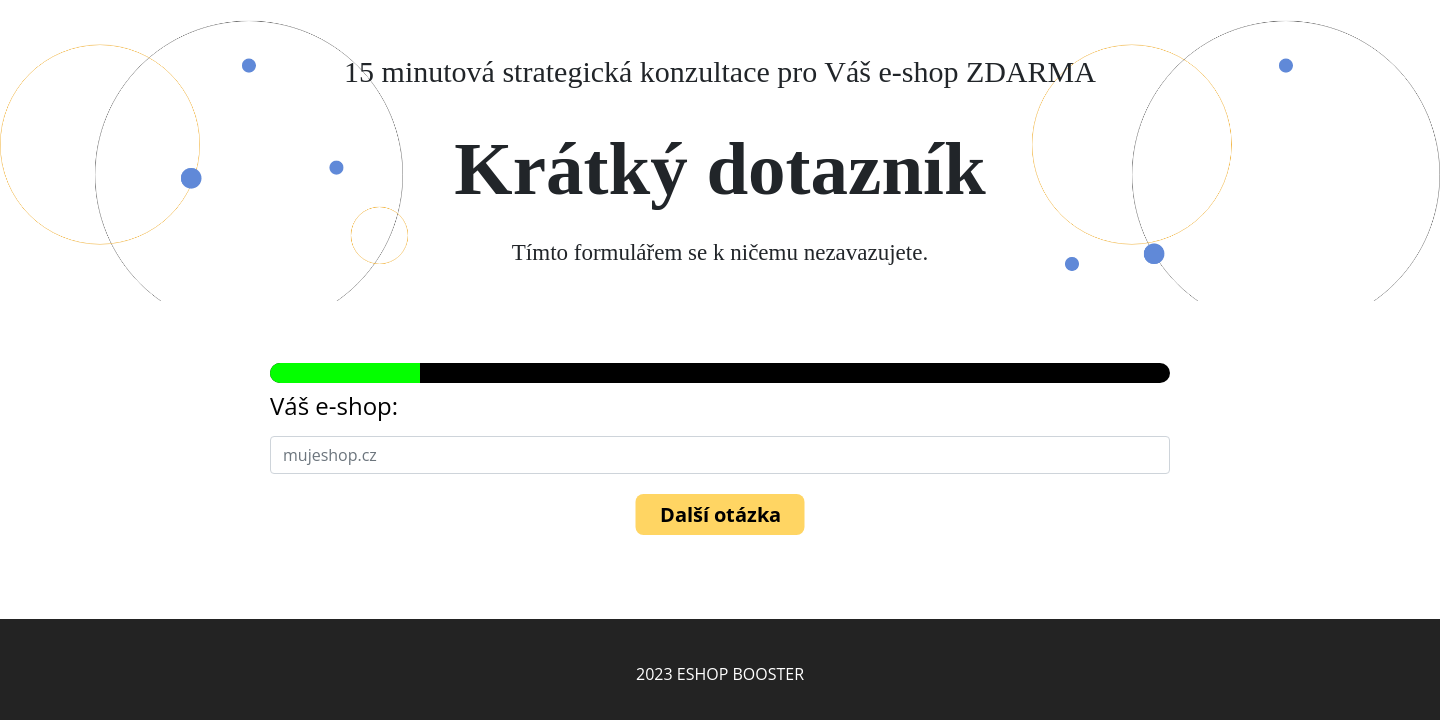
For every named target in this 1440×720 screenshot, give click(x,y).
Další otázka (720, 514)
